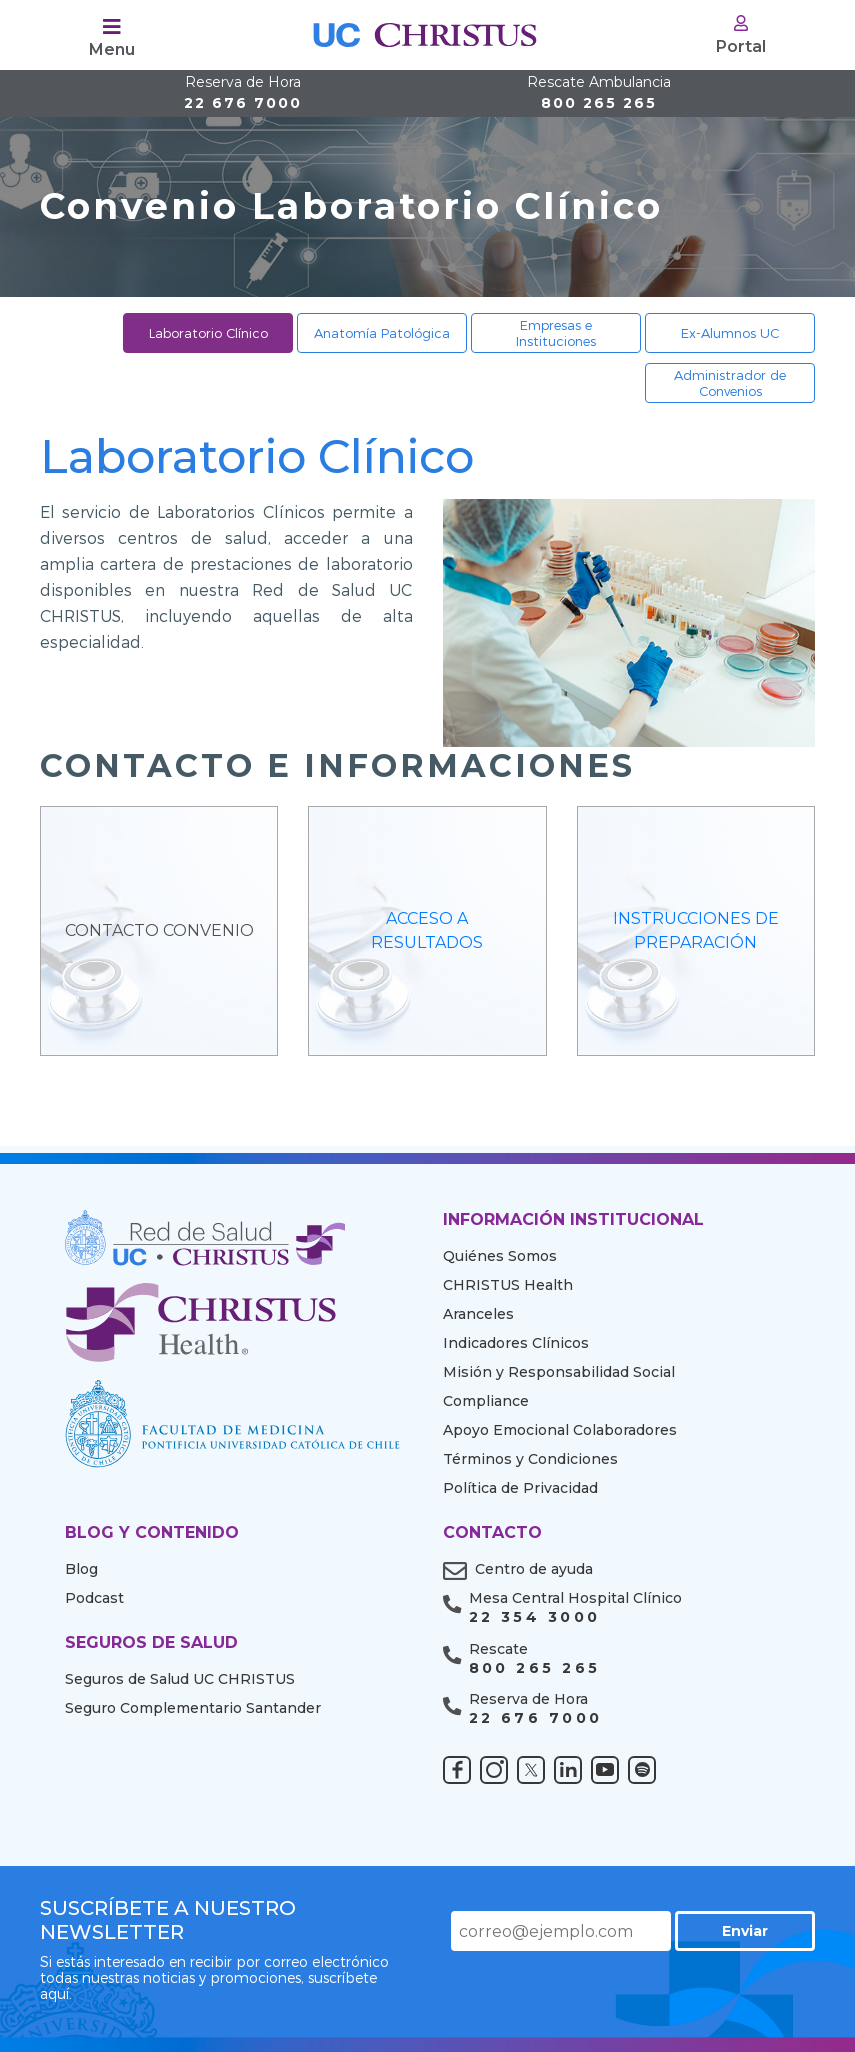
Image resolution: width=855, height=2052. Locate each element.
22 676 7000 (243, 93)
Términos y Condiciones (530, 1459)
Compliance (486, 1401)
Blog (81, 1569)
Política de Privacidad (520, 1488)
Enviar (745, 1931)
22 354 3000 (535, 1617)
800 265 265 (599, 93)
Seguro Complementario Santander (193, 1708)
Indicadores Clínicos (516, 1343)
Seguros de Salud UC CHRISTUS (180, 1679)
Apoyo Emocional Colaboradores (560, 1430)
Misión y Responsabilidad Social (559, 1372)
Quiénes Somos (500, 1256)
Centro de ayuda (534, 1569)
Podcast (94, 1598)
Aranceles (478, 1314)
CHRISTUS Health (508, 1285)
